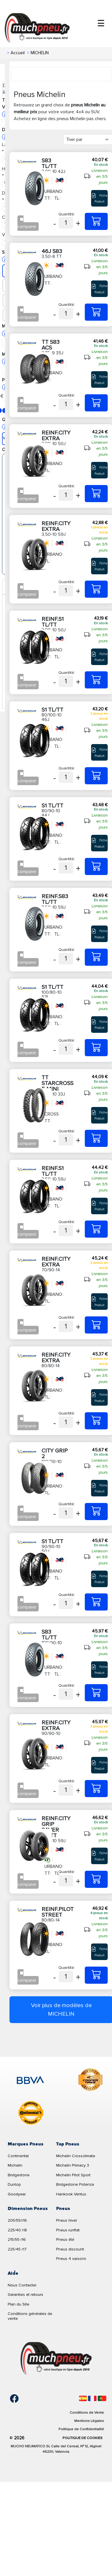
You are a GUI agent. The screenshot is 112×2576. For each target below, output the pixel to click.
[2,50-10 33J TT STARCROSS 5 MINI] (96, 1138)
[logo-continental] (31, 2114)
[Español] (83, 2398)
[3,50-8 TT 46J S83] (96, 312)
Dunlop (14, 2184)
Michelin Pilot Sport (73, 2175)
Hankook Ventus (71, 2194)
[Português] (102, 2398)
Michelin (15, 2165)
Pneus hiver (66, 2220)
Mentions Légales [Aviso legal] (89, 2421)
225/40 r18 (17, 2230)
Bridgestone (19, 2175)
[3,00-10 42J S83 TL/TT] (96, 221)
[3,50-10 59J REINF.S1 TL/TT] (96, 1229)
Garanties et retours (25, 2294)
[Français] (92, 2398)
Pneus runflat (68, 2230)
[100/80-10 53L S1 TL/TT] (96, 1047)
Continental (18, 2155)
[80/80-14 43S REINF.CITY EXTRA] (96, 1420)
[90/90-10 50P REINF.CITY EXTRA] (96, 1788)
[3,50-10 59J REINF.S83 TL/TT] (96, 957)
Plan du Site (18, 2304)
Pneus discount (70, 2249)
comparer (26, 226)
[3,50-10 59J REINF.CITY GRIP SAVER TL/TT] (96, 1879)
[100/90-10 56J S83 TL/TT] (96, 1692)
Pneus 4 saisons (71, 2258)
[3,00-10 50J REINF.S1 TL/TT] (96, 679)
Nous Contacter (22, 2285)
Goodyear (17, 2194)
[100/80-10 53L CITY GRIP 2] (96, 1511)
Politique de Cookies (82, 2438)
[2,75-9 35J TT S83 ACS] (96, 402)
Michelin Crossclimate (75, 2155)
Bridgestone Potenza (75, 2184)
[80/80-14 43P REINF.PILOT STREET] (96, 1975)
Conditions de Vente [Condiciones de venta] (87, 2412)
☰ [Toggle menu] (101, 23)
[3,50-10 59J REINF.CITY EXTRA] (96, 589)
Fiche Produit (99, 198)
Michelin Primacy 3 (72, 2165)
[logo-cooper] (90, 2081)
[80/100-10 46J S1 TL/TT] (96, 775)
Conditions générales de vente (30, 2316)
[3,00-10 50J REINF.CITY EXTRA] (96, 493)
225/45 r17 (17, 2249)
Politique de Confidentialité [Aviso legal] (81, 2429)
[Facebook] (10, 2398)
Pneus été (65, 2239)
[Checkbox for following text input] (21, 219)
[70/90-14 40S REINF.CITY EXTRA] (96, 1325)
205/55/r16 (17, 2220)
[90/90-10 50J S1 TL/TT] (96, 1602)
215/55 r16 (17, 2239)
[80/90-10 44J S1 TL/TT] (96, 866)
